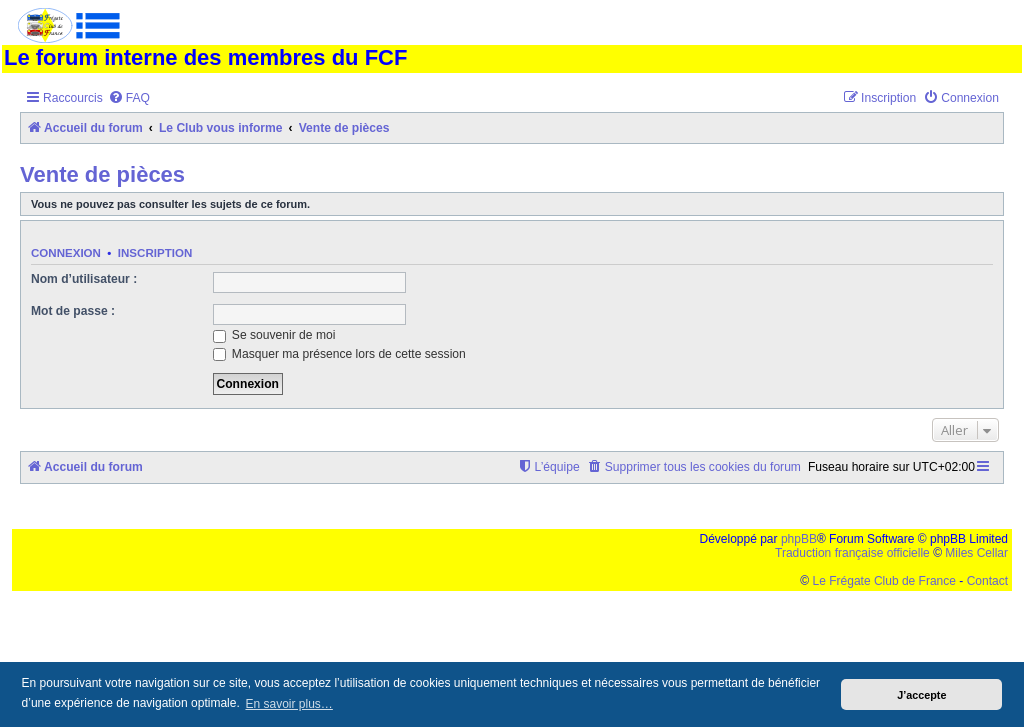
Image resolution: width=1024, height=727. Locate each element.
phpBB (799, 539)
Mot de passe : (73, 311)
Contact (987, 581)
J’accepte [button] (921, 695)
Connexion (66, 253)
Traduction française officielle (852, 553)
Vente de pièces (102, 174)
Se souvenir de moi (274, 335)
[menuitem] (129, 98)
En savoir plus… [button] (288, 704)
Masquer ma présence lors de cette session (339, 354)
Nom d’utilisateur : (84, 279)
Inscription (155, 253)
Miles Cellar (976, 553)
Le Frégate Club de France (884, 581)
